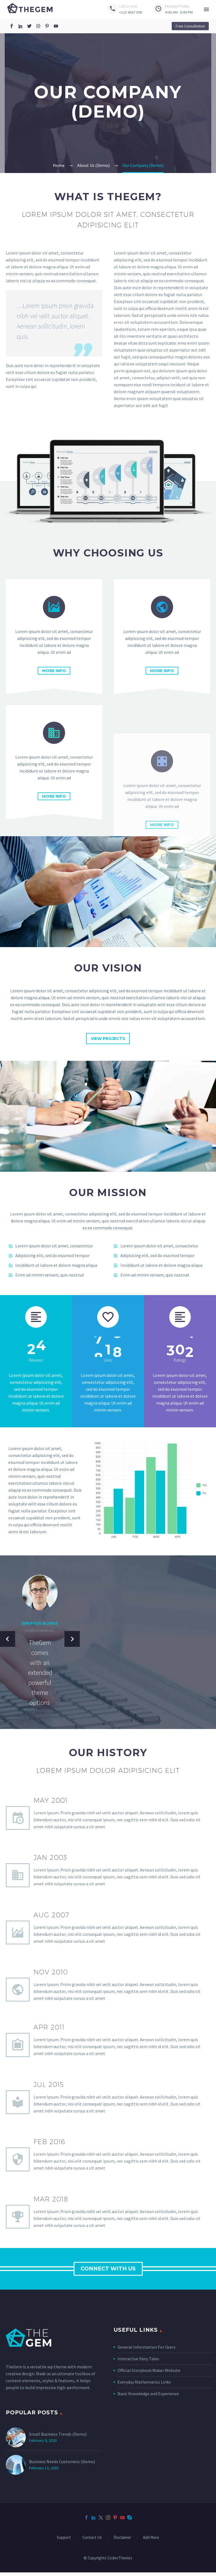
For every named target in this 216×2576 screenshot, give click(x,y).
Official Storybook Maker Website (148, 2374)
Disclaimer (122, 2541)
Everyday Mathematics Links (144, 2385)
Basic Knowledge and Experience (148, 2397)
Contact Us (92, 2541)
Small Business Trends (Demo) (58, 2437)
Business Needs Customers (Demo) (62, 2465)
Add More (151, 2541)
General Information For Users (146, 2350)
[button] (190, 26)
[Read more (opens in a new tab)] (124, 9)
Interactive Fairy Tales (138, 2362)
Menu (206, 9)
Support (64, 2541)
